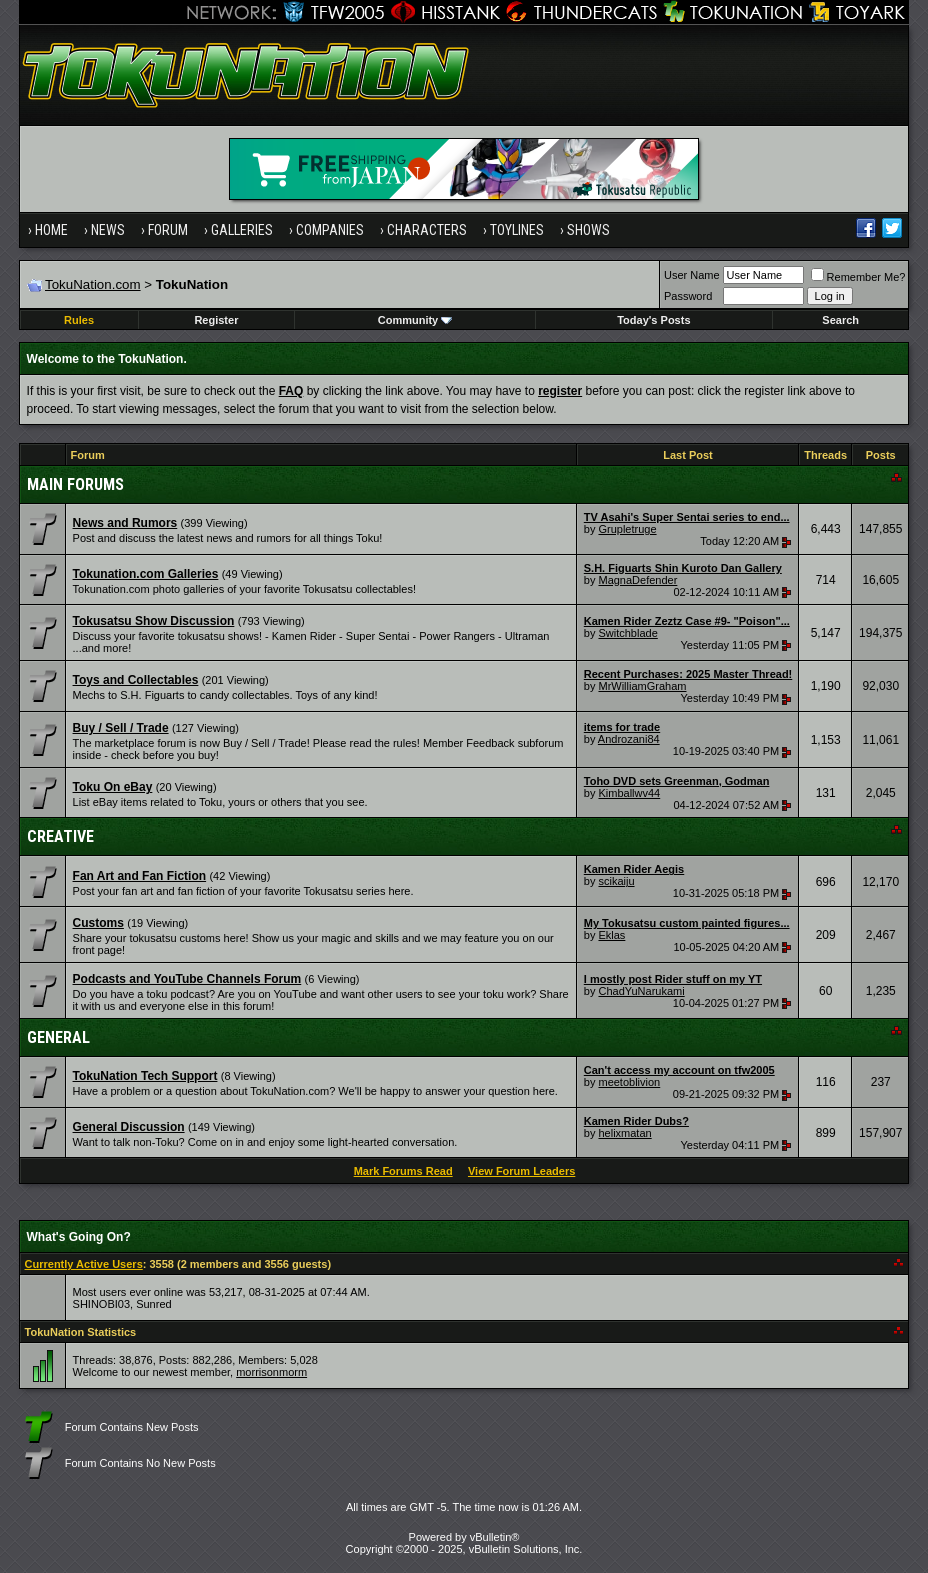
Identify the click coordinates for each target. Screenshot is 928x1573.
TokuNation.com (93, 284)
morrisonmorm (271, 1372)
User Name (692, 275)
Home (51, 230)
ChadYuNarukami (641, 991)
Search (840, 320)
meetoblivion (629, 1082)
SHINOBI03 (101, 1304)
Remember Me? (858, 277)
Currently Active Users (84, 1264)
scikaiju (616, 881)
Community (415, 320)
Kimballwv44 (629, 793)
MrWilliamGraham (642, 686)
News (108, 230)
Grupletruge (627, 529)
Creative (60, 836)
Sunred (153, 1304)
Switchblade (627, 633)
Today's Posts (653, 320)
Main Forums (75, 484)
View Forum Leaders (521, 1171)
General (58, 1037)
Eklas (611, 935)
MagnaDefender (637, 580)
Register (216, 320)
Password (688, 296)
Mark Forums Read (403, 1171)
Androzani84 (629, 739)
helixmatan (624, 1133)
